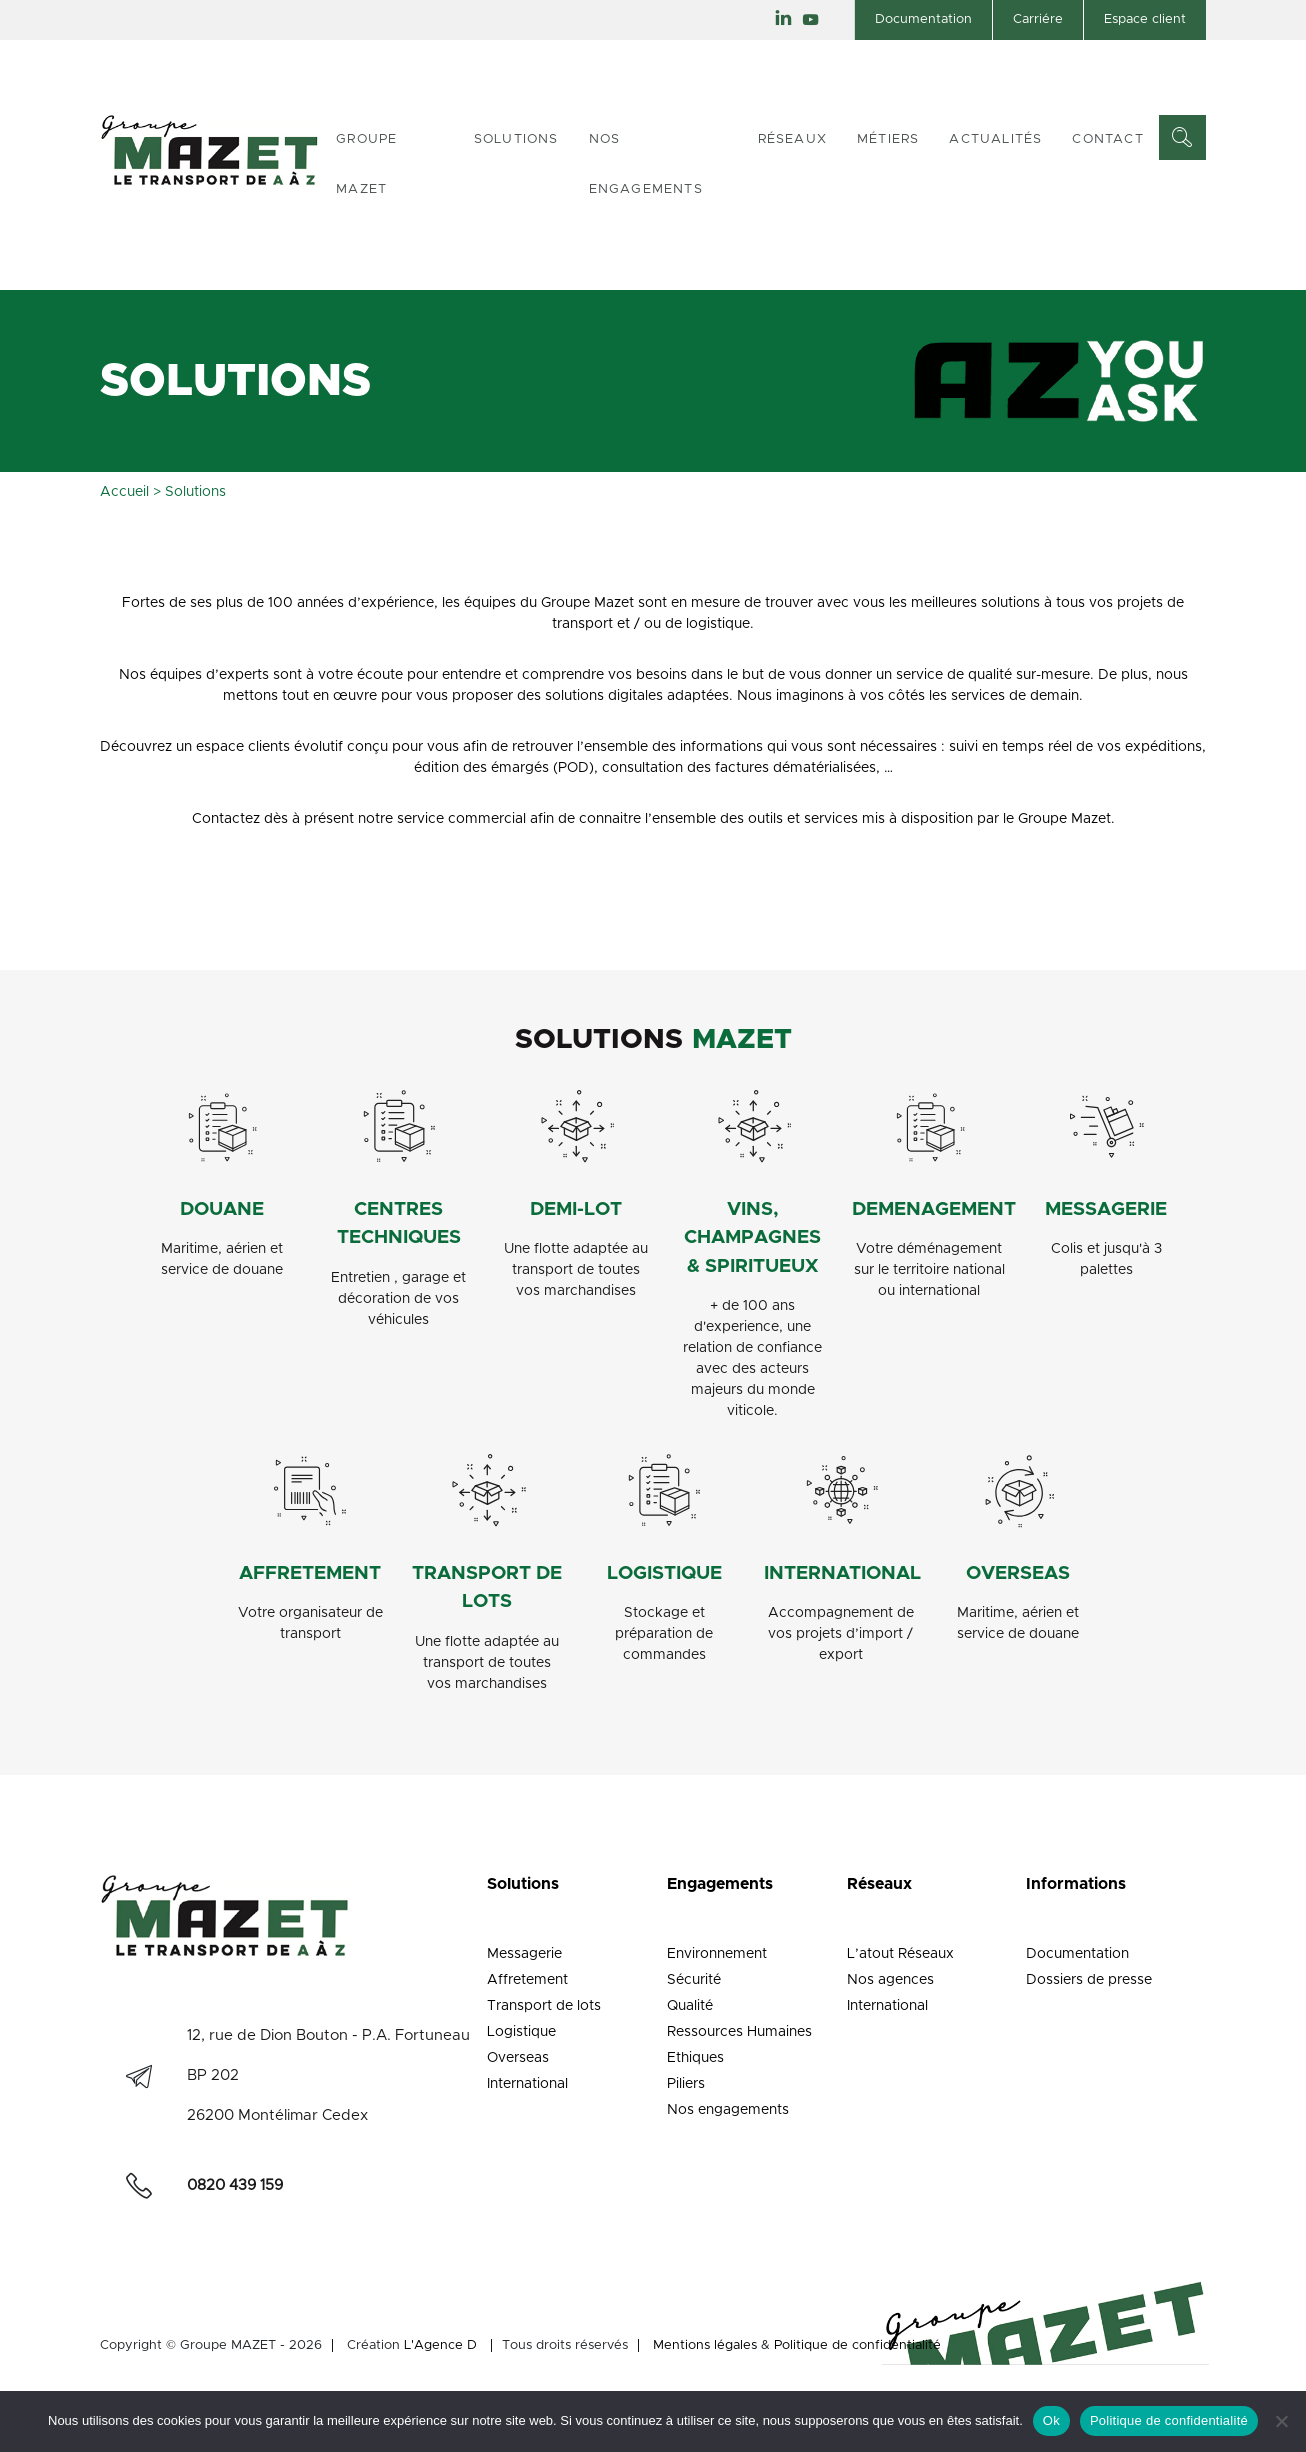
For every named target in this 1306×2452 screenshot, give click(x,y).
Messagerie (524, 1954)
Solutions (516, 139)
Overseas (518, 2058)
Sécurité (694, 1980)
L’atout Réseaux (900, 1954)
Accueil (124, 492)
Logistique (521, 2032)
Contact (1107, 139)
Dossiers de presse (1089, 1980)
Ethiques (695, 2058)
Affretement (527, 1980)
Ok (1051, 2420)
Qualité (690, 2006)
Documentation (923, 19)
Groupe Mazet (366, 164)
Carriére (1038, 19)
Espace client (1145, 19)
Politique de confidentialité (857, 2345)
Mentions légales (705, 2345)
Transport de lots (544, 2006)
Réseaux (792, 139)
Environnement (717, 1954)
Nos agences (890, 1980)
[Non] (1281, 2421)
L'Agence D (440, 2345)
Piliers (686, 2084)
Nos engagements (646, 164)
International (527, 2084)
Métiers (888, 139)
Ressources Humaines (739, 2032)
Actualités (995, 139)
